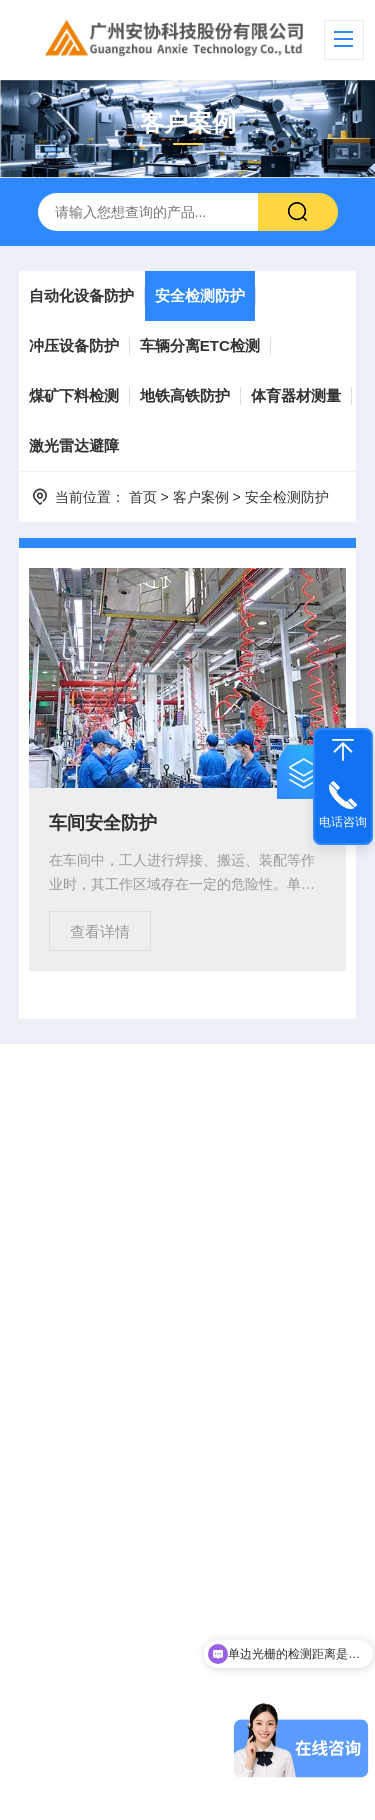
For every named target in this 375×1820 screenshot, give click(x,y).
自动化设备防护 (81, 295)
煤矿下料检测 (74, 395)
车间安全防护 (103, 823)
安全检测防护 (200, 295)
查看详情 (100, 931)
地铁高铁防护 (185, 395)
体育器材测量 (296, 395)
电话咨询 (343, 822)
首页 (143, 497)
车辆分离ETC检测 (200, 345)
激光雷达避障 (74, 445)
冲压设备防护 (74, 345)
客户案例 (201, 497)
